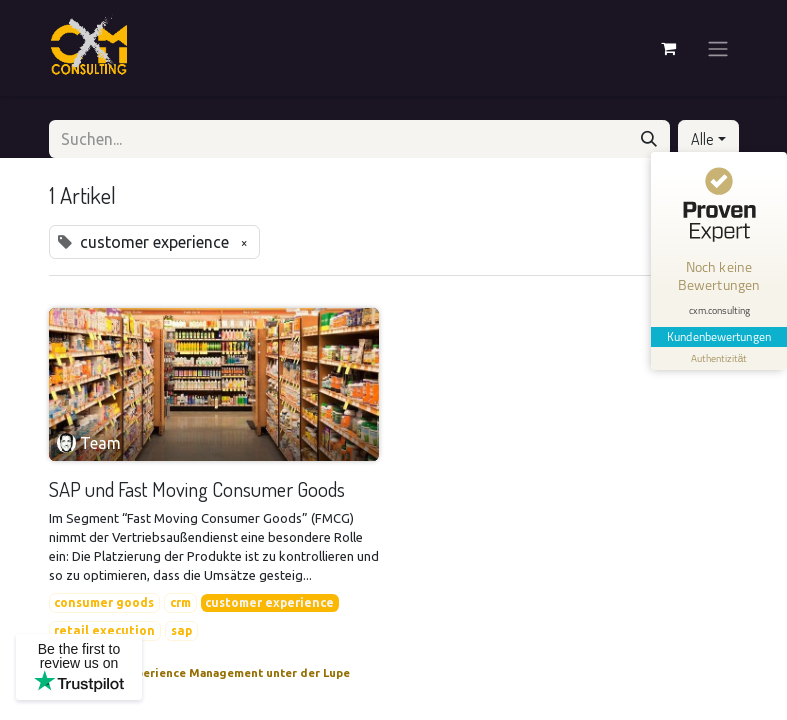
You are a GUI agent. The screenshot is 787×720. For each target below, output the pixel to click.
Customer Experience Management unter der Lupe (207, 672)
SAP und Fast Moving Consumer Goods (197, 489)
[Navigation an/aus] (718, 48)
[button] (708, 139)
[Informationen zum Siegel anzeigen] (719, 358)
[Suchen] (649, 139)
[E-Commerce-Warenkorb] (669, 48)
